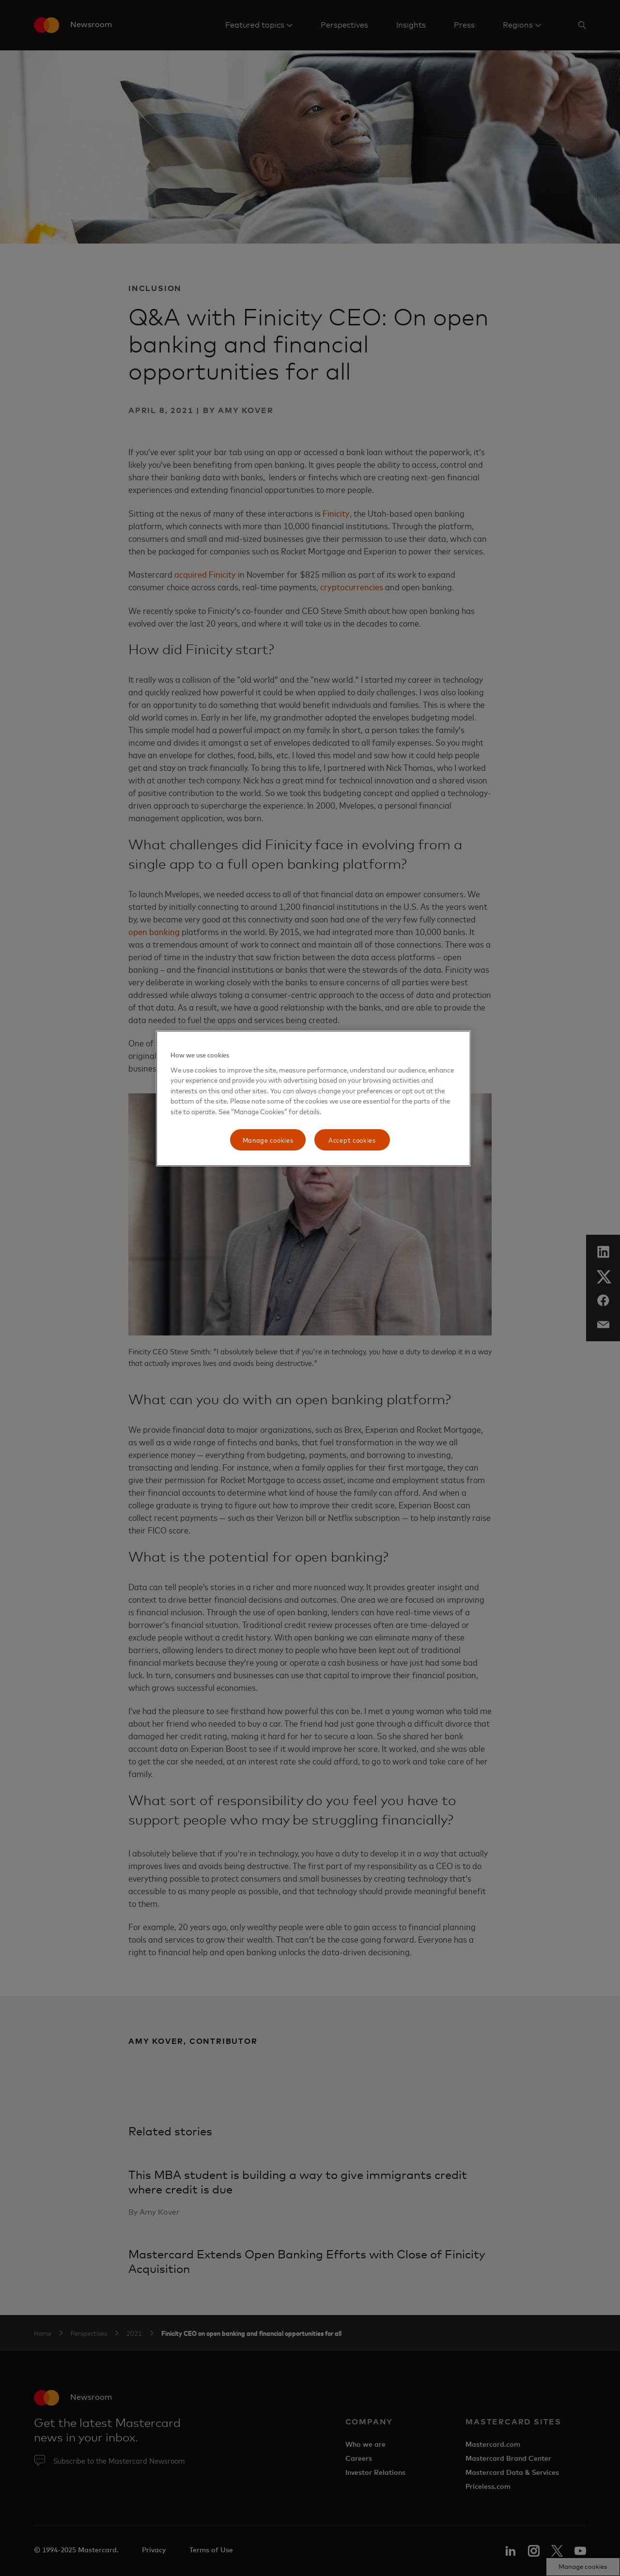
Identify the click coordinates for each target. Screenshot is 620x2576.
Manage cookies (268, 1139)
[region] (313, 1098)
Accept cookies (352, 1139)
